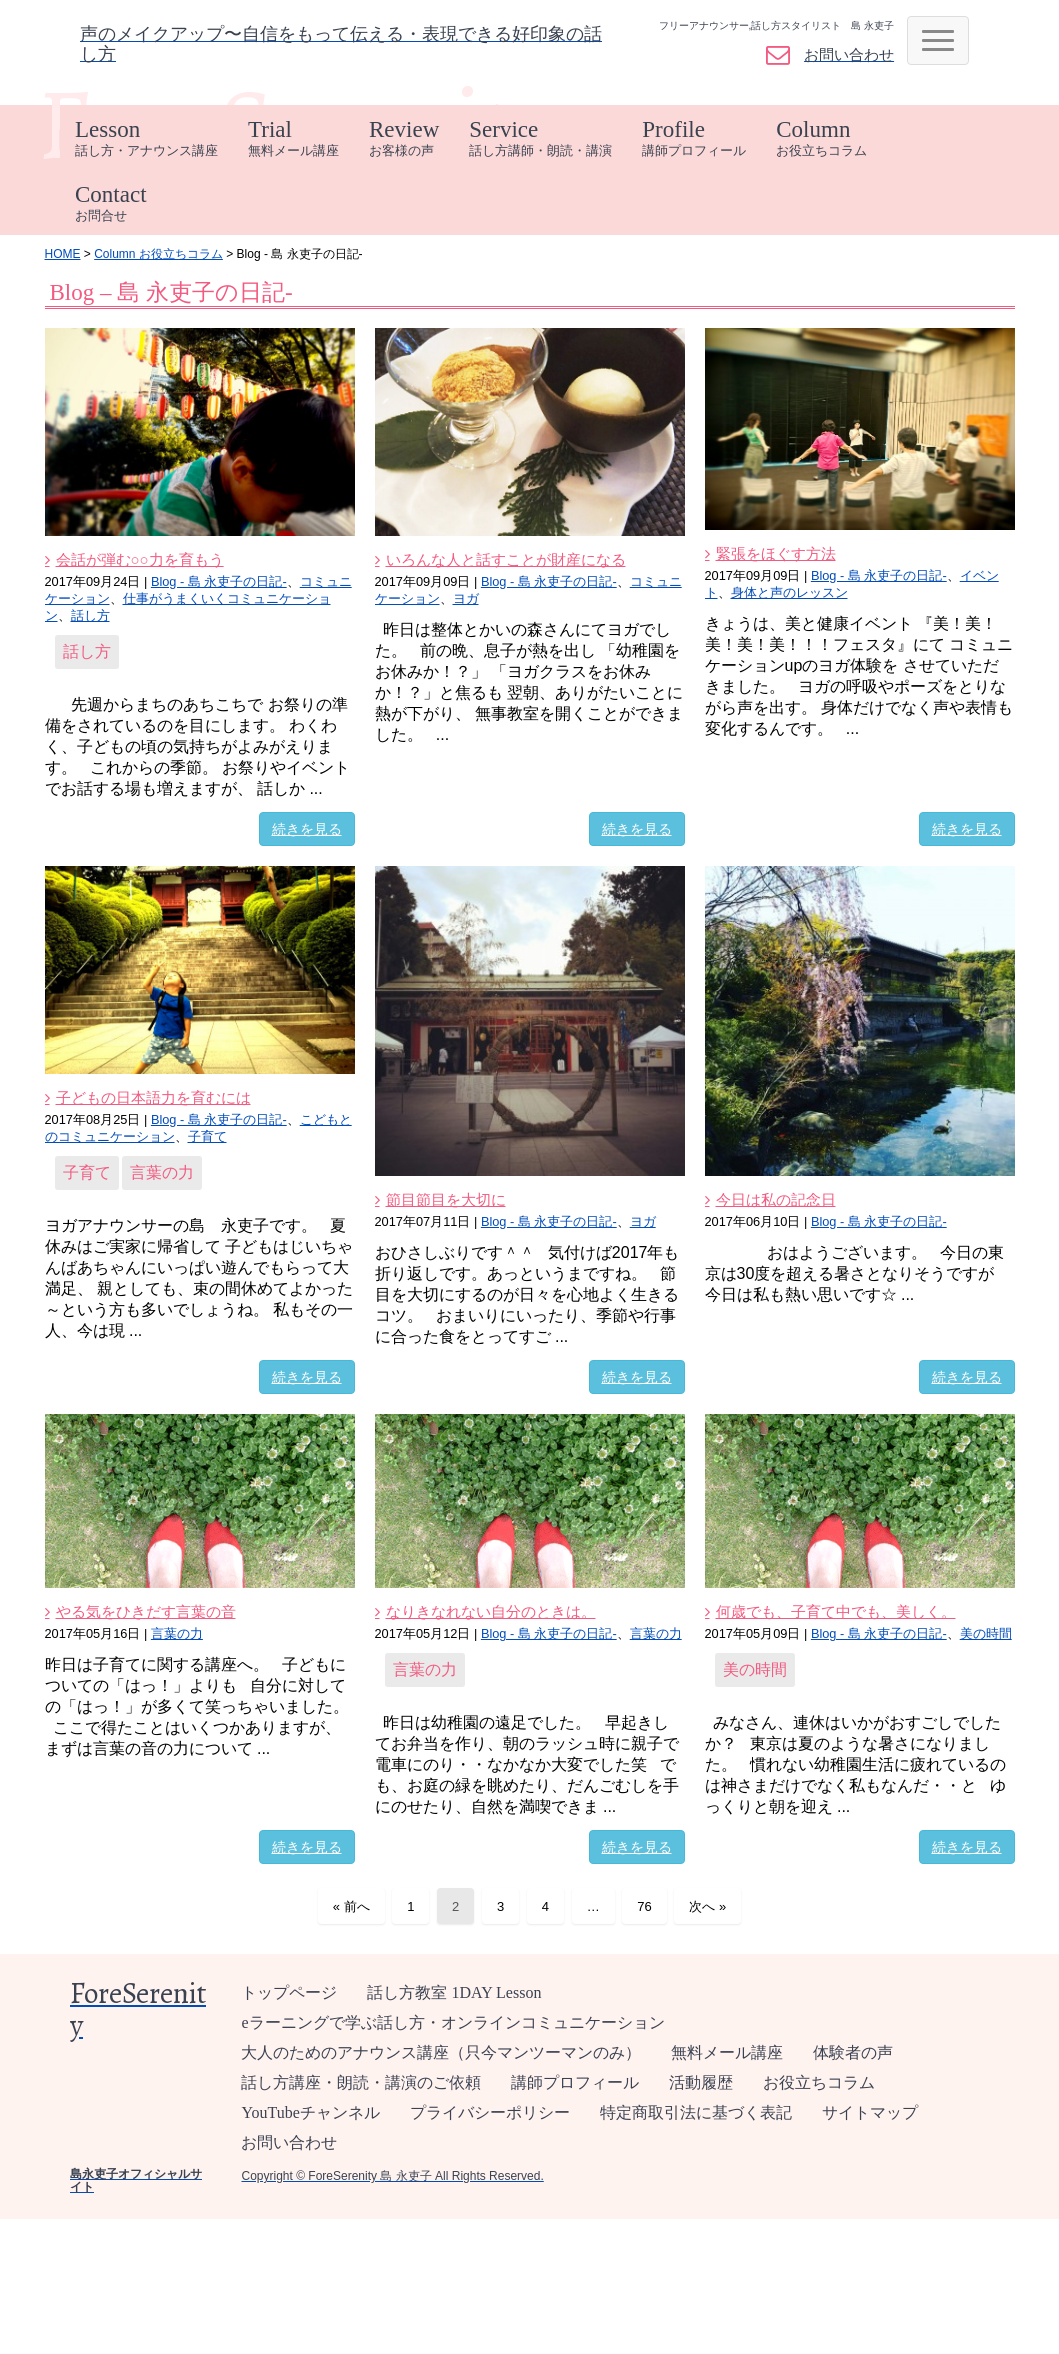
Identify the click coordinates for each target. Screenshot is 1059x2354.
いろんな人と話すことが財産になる (506, 559)
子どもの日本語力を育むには (153, 1097)
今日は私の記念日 (776, 1199)
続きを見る (307, 829)
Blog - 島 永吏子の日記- (219, 581)
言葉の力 (162, 1172)
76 (644, 1906)
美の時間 (986, 1633)
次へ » (707, 1906)
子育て (207, 1136)
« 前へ (351, 1906)
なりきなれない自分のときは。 (491, 1611)
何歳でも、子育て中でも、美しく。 (836, 1611)
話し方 (90, 615)
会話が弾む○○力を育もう (140, 559)
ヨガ (466, 598)
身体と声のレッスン (789, 592)
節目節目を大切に (446, 1199)
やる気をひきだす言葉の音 (146, 1611)
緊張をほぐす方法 (776, 553)
